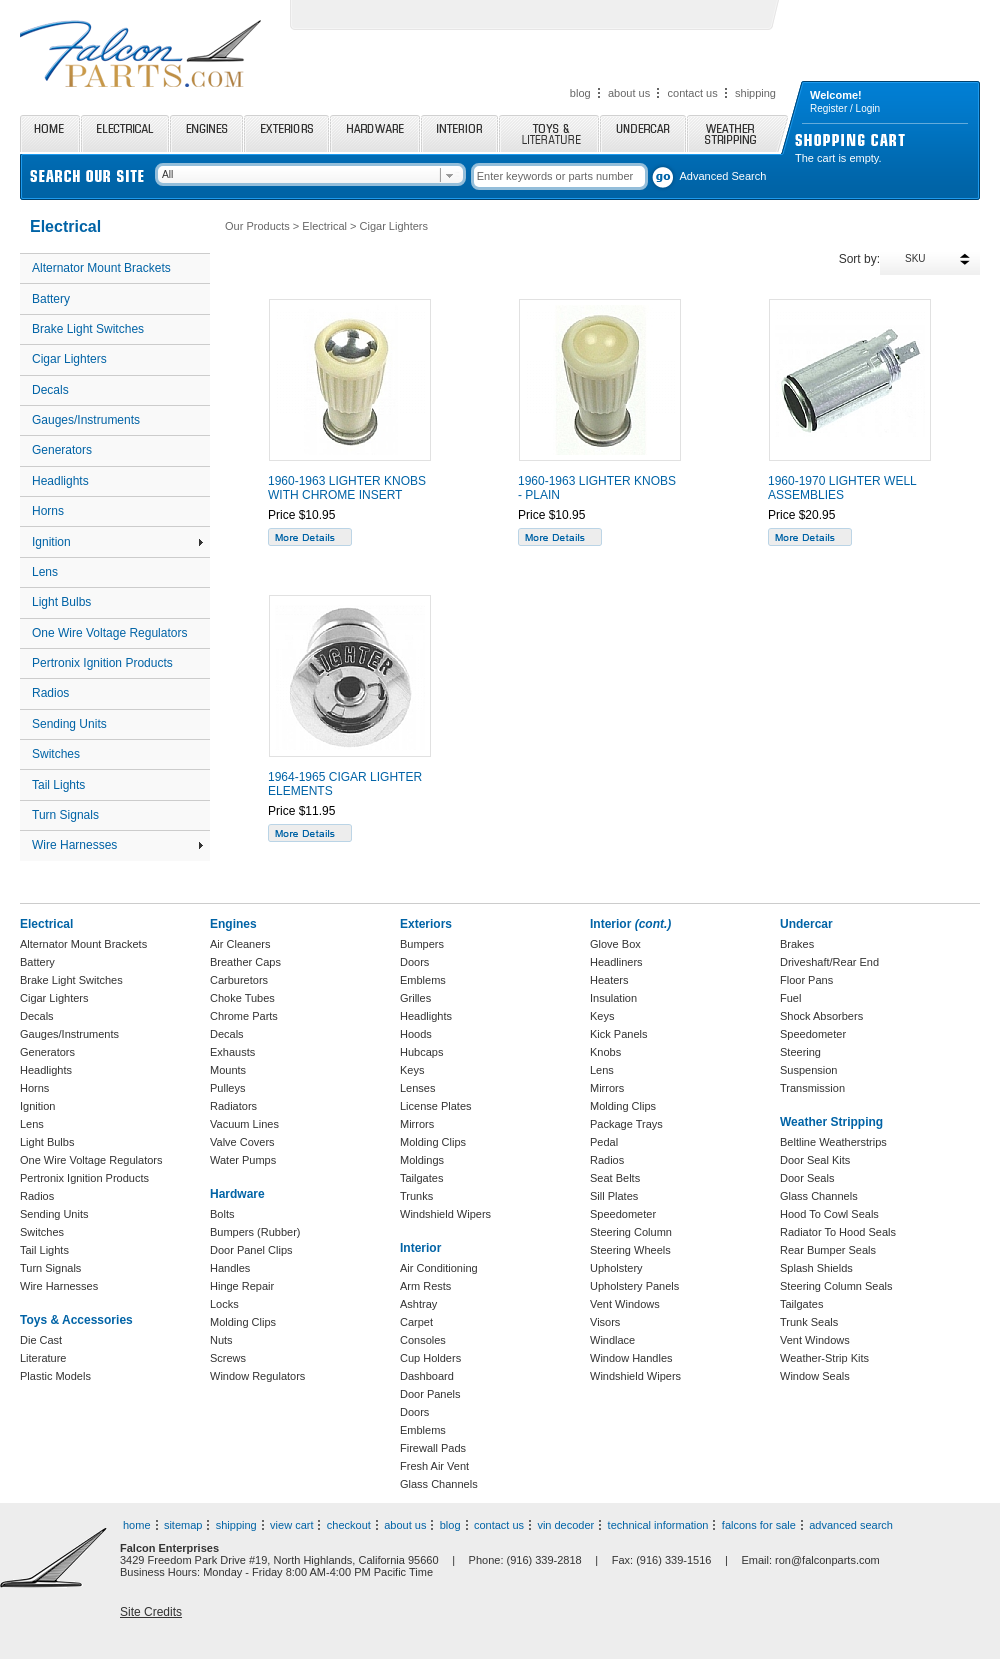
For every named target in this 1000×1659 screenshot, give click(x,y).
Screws (228, 1358)
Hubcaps (421, 1052)
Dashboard (427, 1376)
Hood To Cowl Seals (829, 1214)
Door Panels (430, 1394)
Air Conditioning (439, 1268)
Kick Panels (618, 1034)
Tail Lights (58, 785)
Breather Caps (245, 962)
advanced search (851, 1525)
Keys (412, 1070)
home (137, 1525)
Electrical (125, 133)
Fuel (790, 998)
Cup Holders (430, 1358)
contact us (693, 93)
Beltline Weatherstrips (833, 1142)
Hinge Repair (242, 1286)
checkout (349, 1525)
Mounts (228, 1070)
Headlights (60, 481)
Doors (414, 962)
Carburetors (239, 980)
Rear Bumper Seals (828, 1250)
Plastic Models (55, 1376)
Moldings (422, 1160)
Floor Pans (806, 980)
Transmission (812, 1088)
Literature (43, 1358)
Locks (224, 1304)
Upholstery (616, 1268)
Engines (206, 133)
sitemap (183, 1525)
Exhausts (232, 1052)
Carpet (416, 1322)
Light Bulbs (61, 602)
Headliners (616, 962)
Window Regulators (257, 1376)
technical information (658, 1525)
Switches (56, 754)
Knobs (605, 1052)
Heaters (609, 980)
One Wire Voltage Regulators (109, 633)
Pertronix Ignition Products (102, 663)
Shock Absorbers (821, 1016)
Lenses (417, 1088)
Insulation (613, 998)
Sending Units (69, 724)
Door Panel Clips (251, 1250)
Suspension (809, 1070)
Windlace (612, 1340)
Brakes (797, 944)
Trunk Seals (809, 1322)
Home (50, 133)
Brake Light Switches (88, 329)
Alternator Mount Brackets (101, 268)
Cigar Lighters (69, 359)
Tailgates (421, 1178)
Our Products (257, 226)
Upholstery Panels (634, 1286)
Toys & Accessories (76, 1320)
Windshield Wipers (445, 1214)
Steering (800, 1052)
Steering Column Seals (836, 1286)
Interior (459, 133)
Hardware (375, 133)
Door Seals (807, 1178)
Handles (230, 1268)
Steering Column (631, 1232)
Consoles (423, 1340)
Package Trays (626, 1124)
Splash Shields (816, 1268)
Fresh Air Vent (434, 1466)
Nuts (221, 1340)
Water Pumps (243, 1160)
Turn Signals (65, 815)
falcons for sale (759, 1525)
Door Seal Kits (815, 1160)
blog (580, 93)
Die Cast (41, 1340)
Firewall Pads (433, 1448)
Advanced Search (723, 176)
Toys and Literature (549, 133)
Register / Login (845, 108)
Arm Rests (425, 1286)
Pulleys (227, 1088)
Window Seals (815, 1376)
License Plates (436, 1106)
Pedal (604, 1142)
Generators (62, 450)
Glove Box (615, 944)
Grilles (415, 998)
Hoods (416, 1034)
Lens (45, 572)
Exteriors (286, 133)
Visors (605, 1322)
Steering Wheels (630, 1250)
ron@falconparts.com (827, 1560)
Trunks (416, 1196)
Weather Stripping (737, 133)
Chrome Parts (244, 1016)
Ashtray (418, 1304)
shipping (755, 93)
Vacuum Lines (244, 1124)
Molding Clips (243, 1322)
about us (629, 93)
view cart (291, 1525)
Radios (50, 693)
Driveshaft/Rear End (829, 962)
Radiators (233, 1106)
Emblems (423, 980)
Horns (48, 511)
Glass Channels (439, 1484)
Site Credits (151, 1612)
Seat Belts (615, 1178)
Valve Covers (242, 1142)
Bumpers (422, 944)
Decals (50, 390)
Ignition (117, 542)
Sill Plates (614, 1196)
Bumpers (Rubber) (255, 1232)
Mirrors (417, 1124)
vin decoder (565, 1525)
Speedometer (623, 1214)
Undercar (643, 133)
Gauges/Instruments (86, 420)
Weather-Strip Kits (824, 1358)
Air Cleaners (240, 944)
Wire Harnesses (117, 845)
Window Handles (631, 1358)
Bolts (222, 1214)
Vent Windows (625, 1304)
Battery (51, 299)
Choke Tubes (242, 998)
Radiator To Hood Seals (838, 1232)
